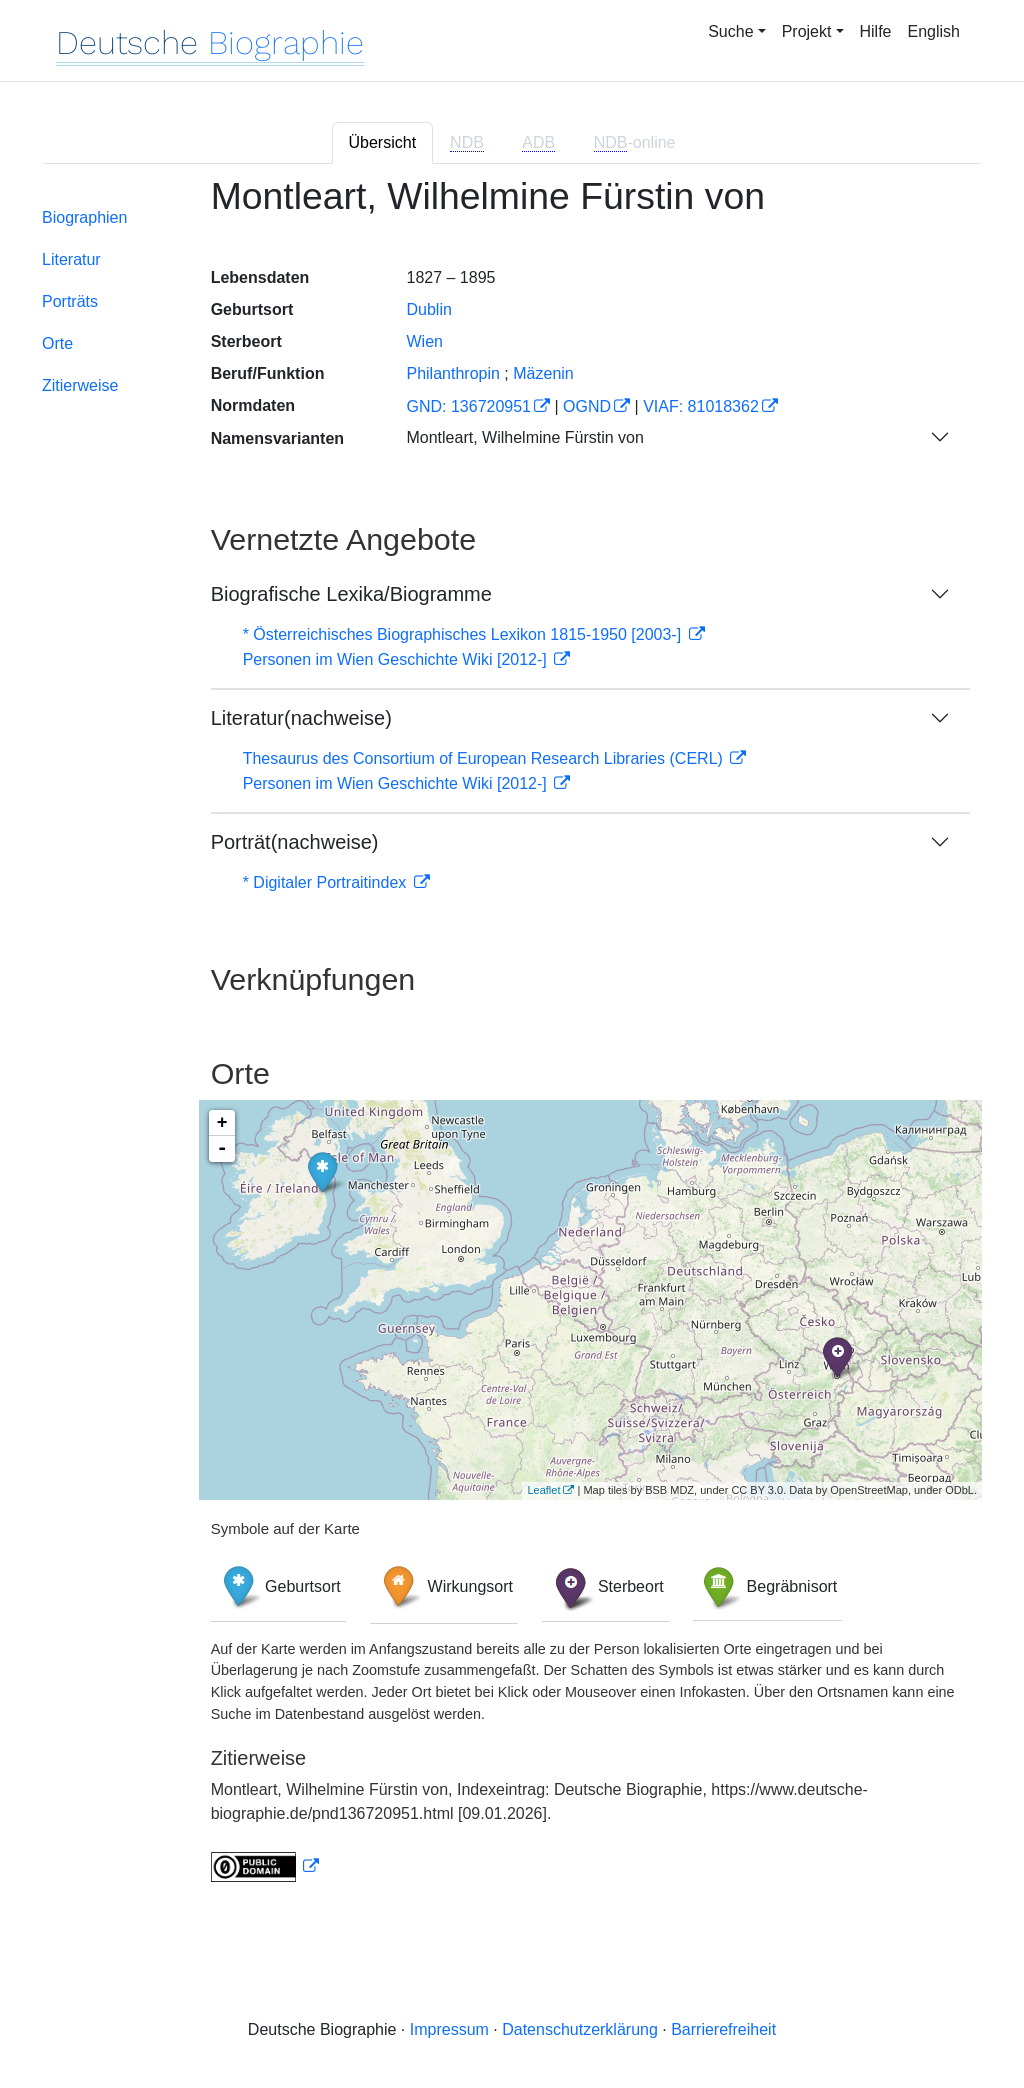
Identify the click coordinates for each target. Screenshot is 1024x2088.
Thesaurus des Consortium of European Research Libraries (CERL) (485, 758)
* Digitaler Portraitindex (327, 882)
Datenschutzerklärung (580, 2029)
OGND (587, 406)
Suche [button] (730, 31)
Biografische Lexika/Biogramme (351, 594)
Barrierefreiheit (723, 2029)
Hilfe (876, 31)
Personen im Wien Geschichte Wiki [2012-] (397, 659)
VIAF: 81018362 (701, 406)
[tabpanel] (512, 1041)
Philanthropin (452, 373)
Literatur (71, 259)
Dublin (428, 309)
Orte (57, 343)
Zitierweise (80, 385)
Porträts (70, 301)
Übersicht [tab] (383, 142)
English (934, 31)
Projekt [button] (807, 31)
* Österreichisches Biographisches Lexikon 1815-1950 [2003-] (464, 634)
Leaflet (543, 1490)
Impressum (449, 2029)
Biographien (84, 217)
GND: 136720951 (468, 406)
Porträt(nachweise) (295, 842)
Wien (424, 341)
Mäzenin (543, 373)
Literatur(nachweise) (301, 718)
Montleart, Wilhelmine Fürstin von (524, 437)
